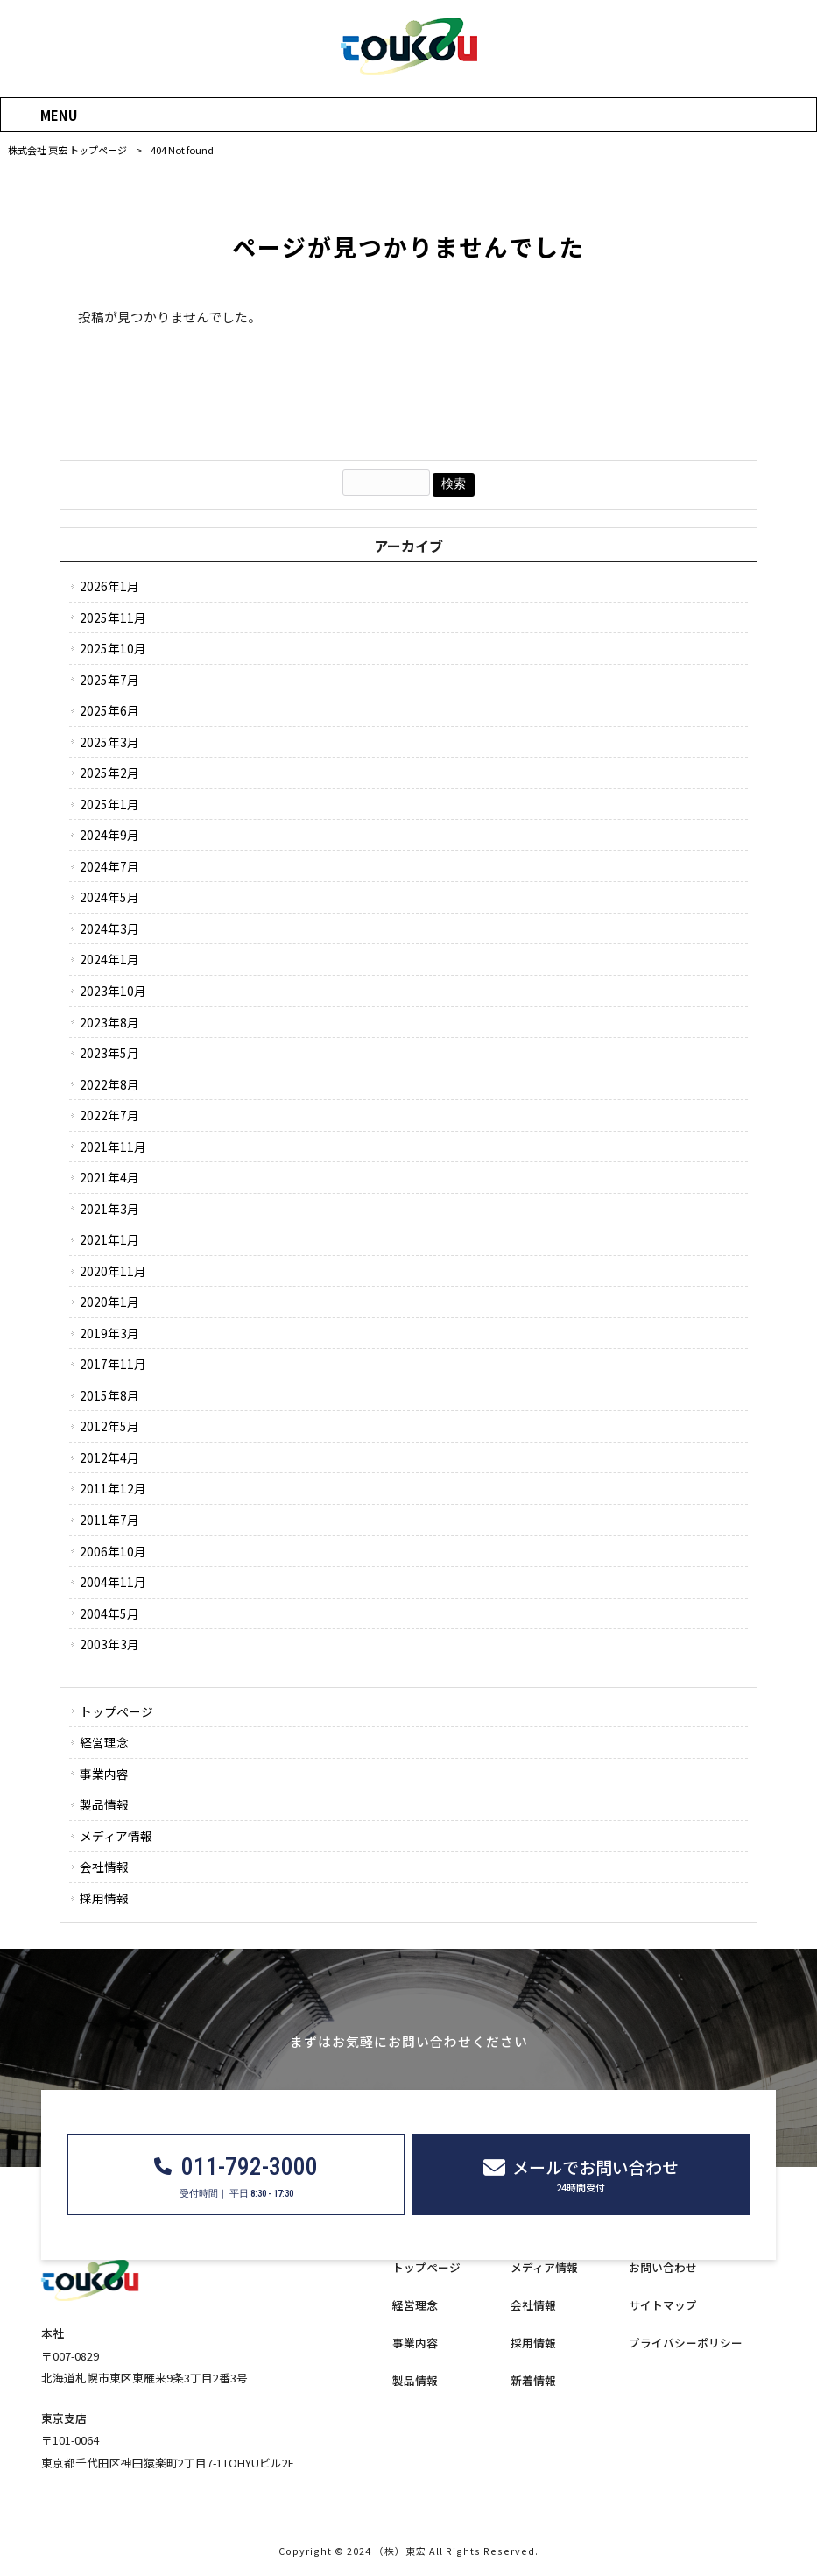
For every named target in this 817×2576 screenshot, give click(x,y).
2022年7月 (109, 1115)
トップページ (116, 1711)
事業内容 (104, 1773)
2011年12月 (113, 1488)
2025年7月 (109, 679)
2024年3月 (109, 928)
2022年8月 (109, 1084)
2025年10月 (113, 648)
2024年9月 (109, 834)
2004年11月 (113, 1582)
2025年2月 (109, 772)
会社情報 (104, 1866)
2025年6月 (109, 710)
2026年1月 (109, 586)
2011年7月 (109, 1519)
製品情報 (104, 1804)
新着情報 (533, 2381)
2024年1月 (109, 959)
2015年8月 (109, 1395)
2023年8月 (109, 1022)
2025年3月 (109, 742)
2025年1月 (109, 804)
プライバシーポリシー (686, 2343)
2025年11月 (113, 617)
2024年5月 (109, 897)
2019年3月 (109, 1333)
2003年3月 (109, 1644)
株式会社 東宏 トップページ (67, 150)
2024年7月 (109, 866)
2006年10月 (113, 1551)
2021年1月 (109, 1239)
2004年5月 (109, 1613)
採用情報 (104, 1898)
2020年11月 (113, 1271)
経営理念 (104, 1742)
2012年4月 (109, 1457)
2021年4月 (109, 1177)
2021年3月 (109, 1208)
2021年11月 (113, 1146)
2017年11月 (113, 1364)
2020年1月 (109, 1301)
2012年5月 (109, 1426)
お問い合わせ (663, 2268)
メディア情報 (116, 1836)
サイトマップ (663, 2305)
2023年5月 (109, 1053)
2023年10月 (113, 990)
